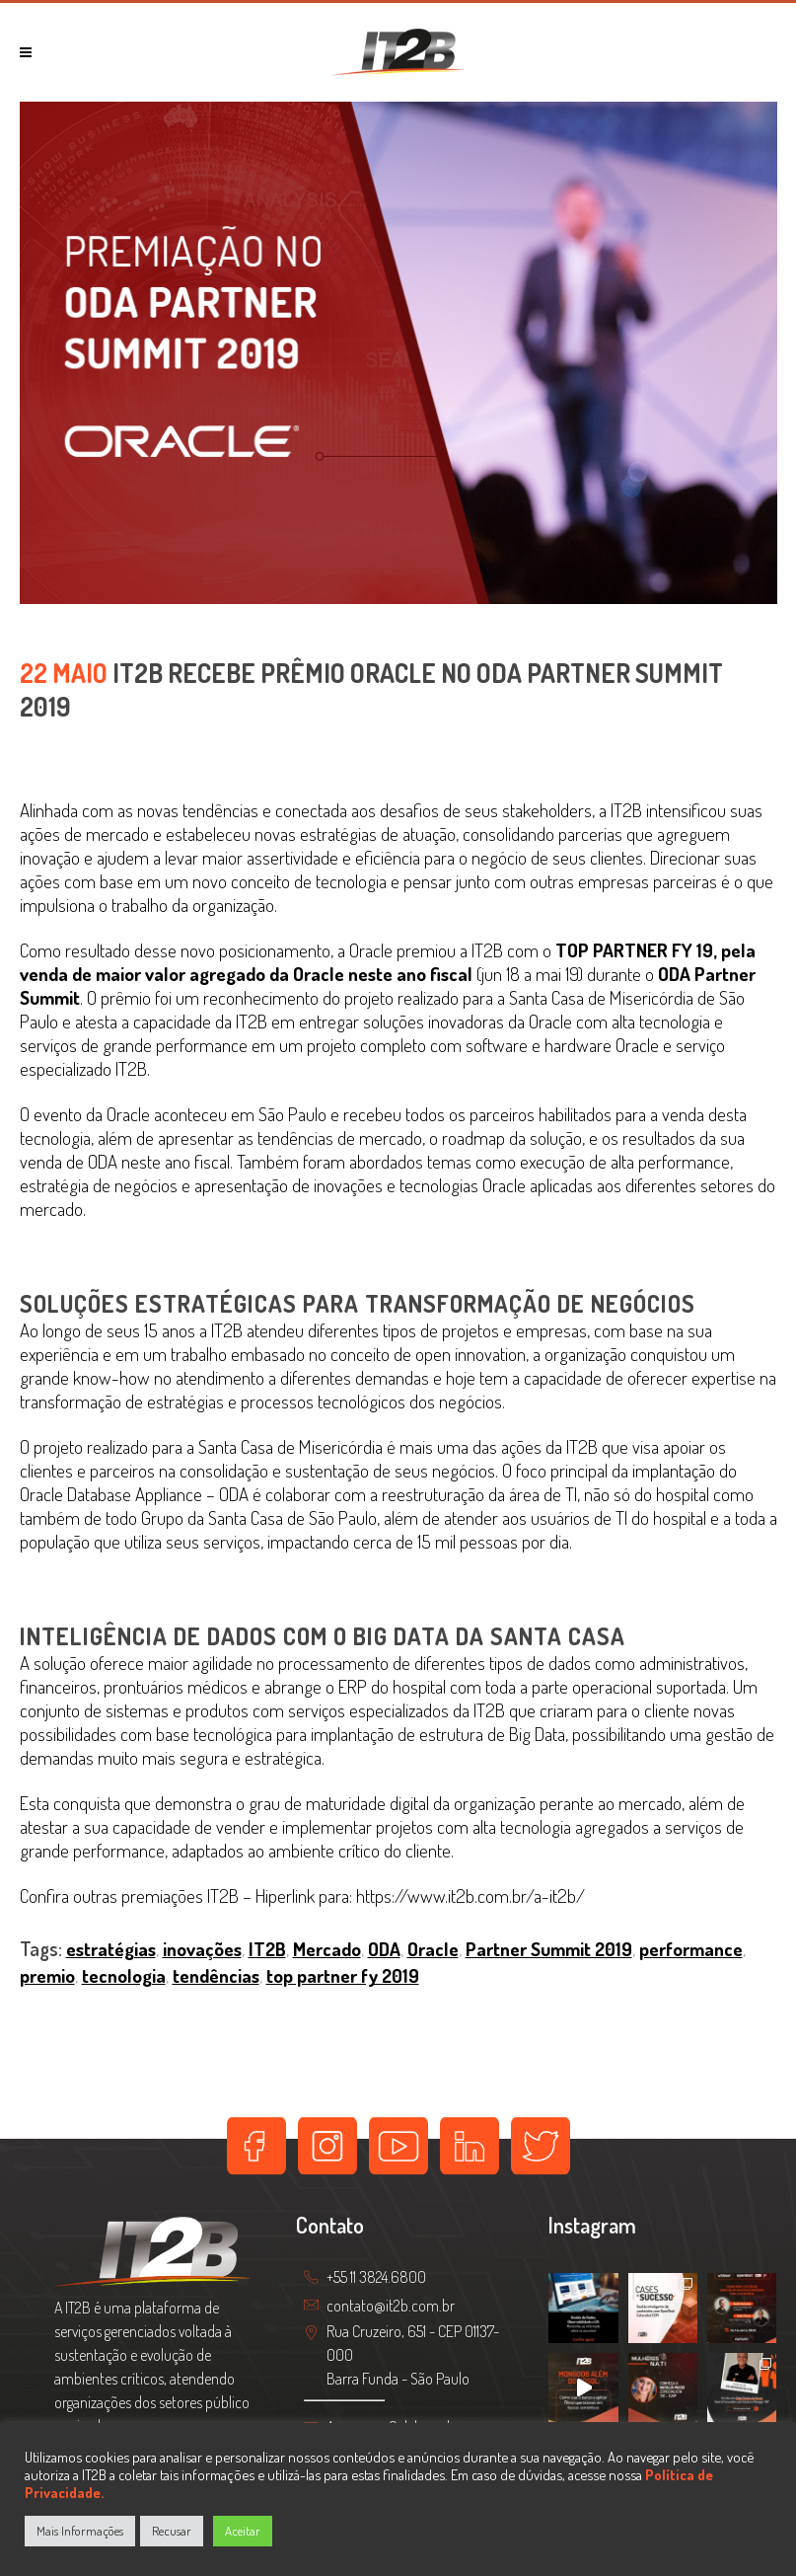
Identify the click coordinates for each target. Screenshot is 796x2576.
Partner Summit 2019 (549, 1948)
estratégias (111, 1948)
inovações (202, 1948)
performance (691, 1948)
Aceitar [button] (242, 2530)
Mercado (327, 1948)
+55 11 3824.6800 (376, 2278)
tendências (216, 1975)
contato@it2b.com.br (390, 2305)
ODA (384, 1948)
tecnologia (124, 1975)
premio (47, 1975)
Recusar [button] (171, 2530)
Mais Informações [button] (79, 2530)
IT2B (267, 1948)
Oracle (433, 1948)
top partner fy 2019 (342, 1975)
